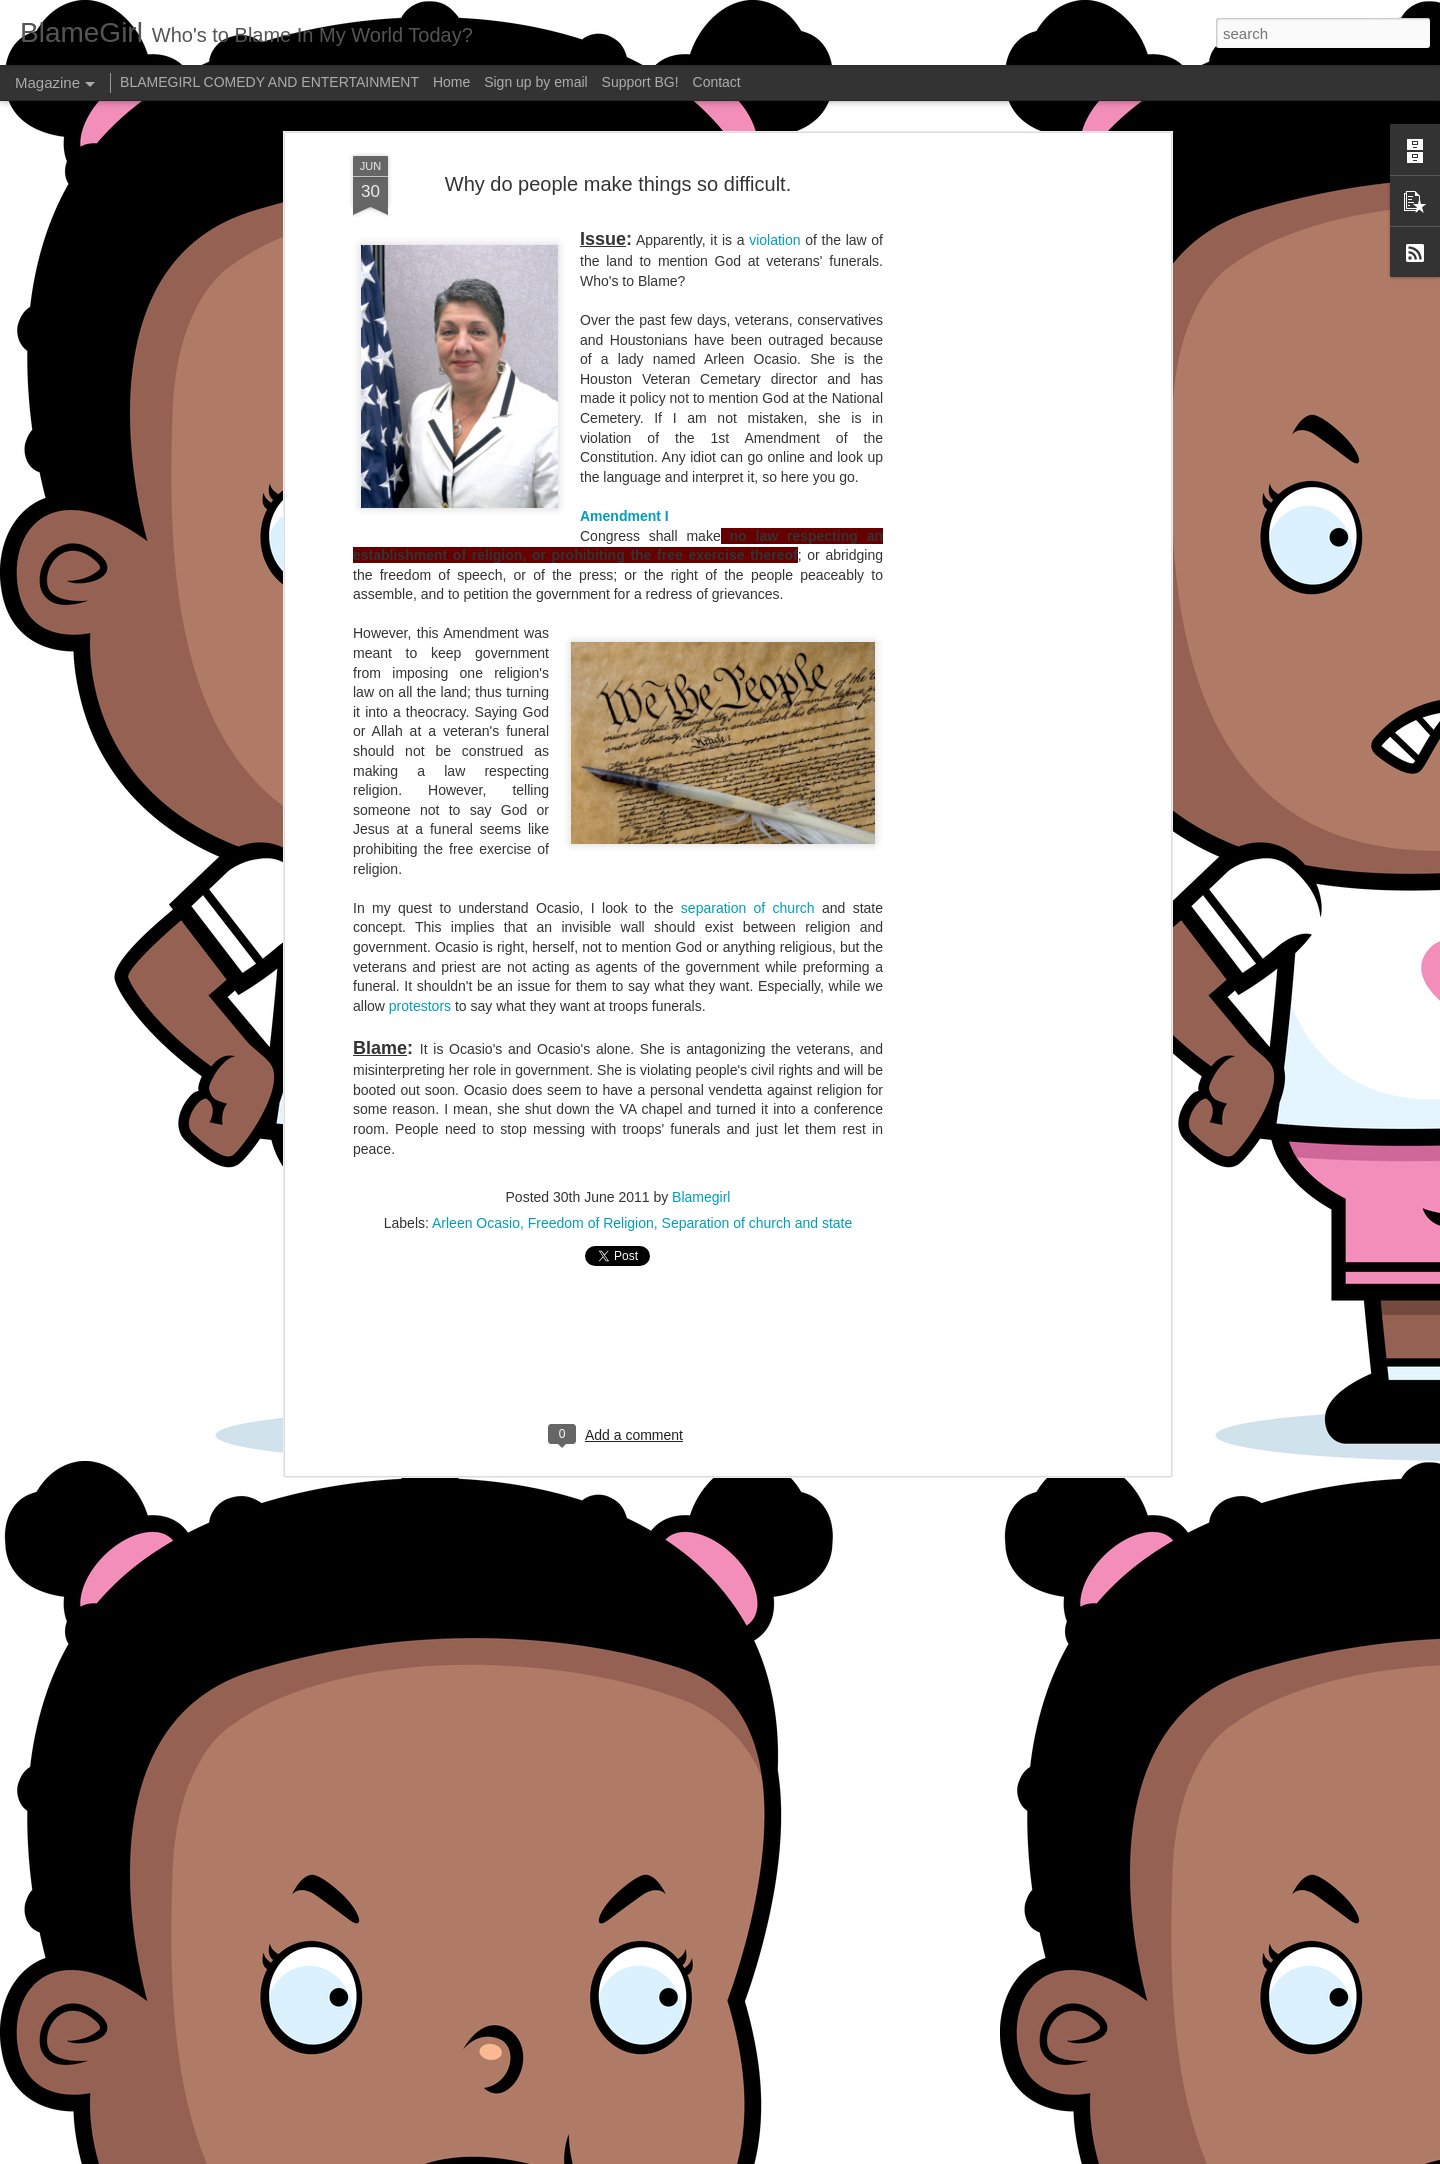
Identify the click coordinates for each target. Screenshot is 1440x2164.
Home (451, 82)
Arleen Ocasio (476, 1223)
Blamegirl (701, 1197)
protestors (420, 1006)
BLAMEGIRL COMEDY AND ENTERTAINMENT (269, 82)
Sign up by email (536, 82)
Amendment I (624, 516)
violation (774, 240)
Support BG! (640, 82)
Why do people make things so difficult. (618, 184)
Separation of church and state (757, 1223)
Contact (717, 82)
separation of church (748, 908)
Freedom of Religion (591, 1223)
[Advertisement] (993, 471)
